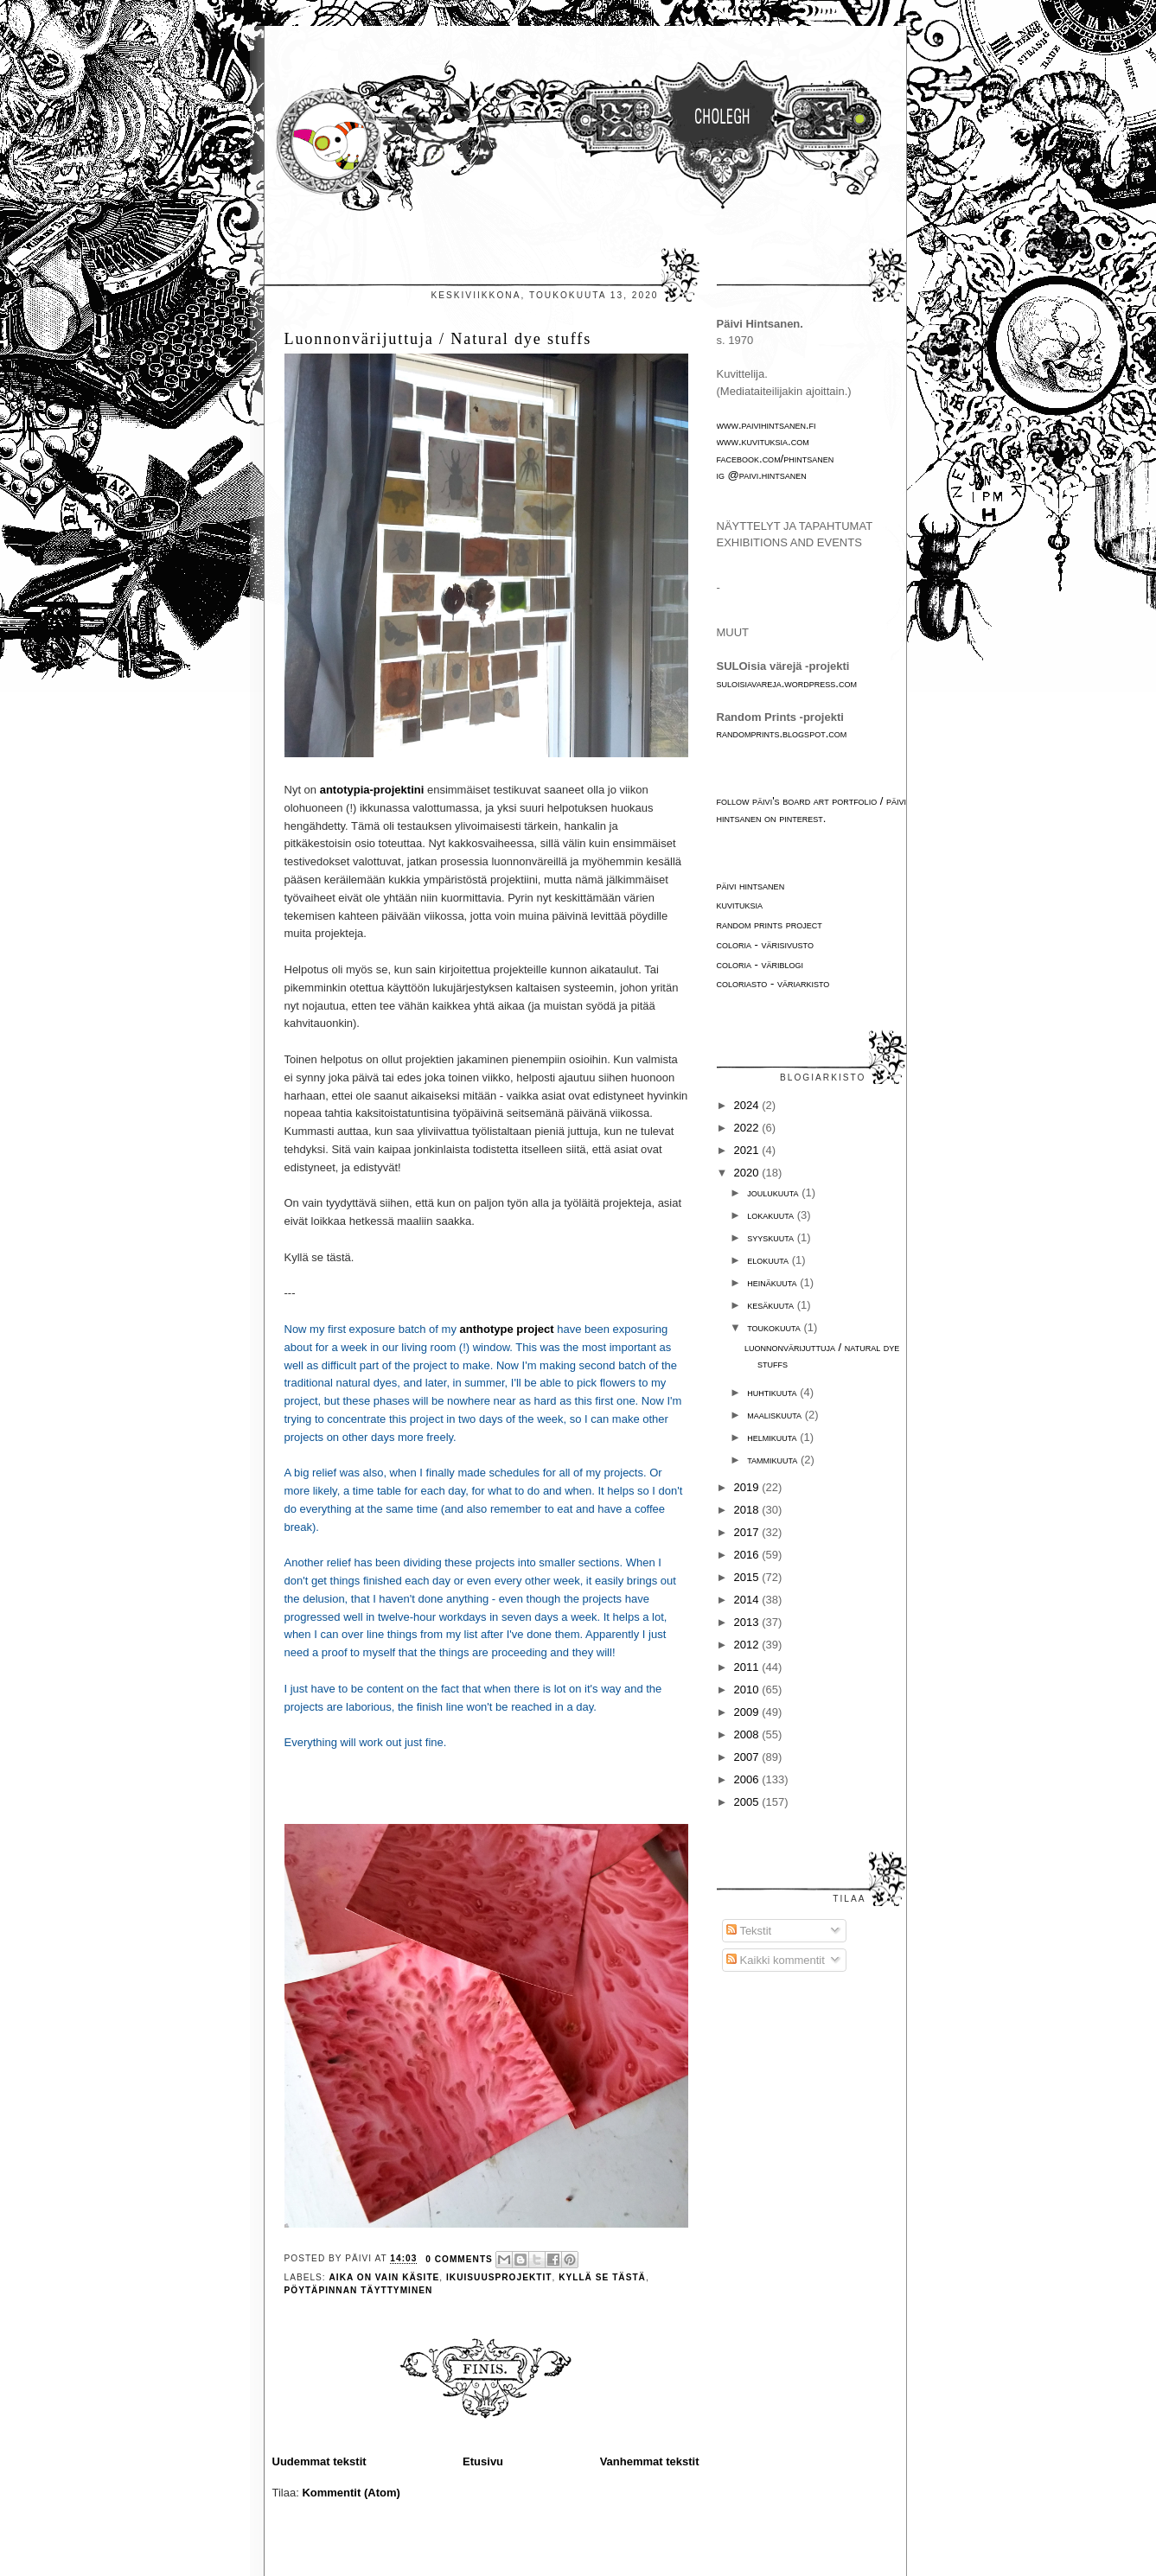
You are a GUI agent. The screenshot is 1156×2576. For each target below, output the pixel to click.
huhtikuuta (773, 1392)
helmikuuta (773, 1437)
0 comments (459, 2259)
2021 (748, 1150)
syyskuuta (771, 1237)
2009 (748, 1712)
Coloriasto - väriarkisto (773, 983)
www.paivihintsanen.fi (766, 424)
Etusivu (483, 2461)
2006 (748, 1779)
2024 (748, 1105)
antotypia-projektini (372, 789)
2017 (748, 1532)
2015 (748, 1577)
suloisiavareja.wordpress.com (787, 683)
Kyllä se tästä (602, 2277)
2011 (748, 1667)
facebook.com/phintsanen (775, 458)
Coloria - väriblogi (760, 964)
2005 (748, 1801)
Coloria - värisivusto (765, 944)
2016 (748, 1554)
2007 (748, 1756)
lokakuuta (771, 1214)
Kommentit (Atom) (350, 2492)
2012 (748, 1644)
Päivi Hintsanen (751, 885)
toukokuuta (775, 1327)
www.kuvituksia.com (763, 441)
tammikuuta (774, 1459)
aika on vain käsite (384, 2277)
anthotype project (507, 1329)
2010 (748, 1689)
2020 (748, 1172)
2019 (748, 1487)
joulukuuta (774, 1192)
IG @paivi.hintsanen (762, 475)
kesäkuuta (771, 1304)
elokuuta (769, 1259)
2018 (748, 1509)
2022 (748, 1127)
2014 (748, 1599)
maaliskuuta (775, 1414)
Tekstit (748, 1930)
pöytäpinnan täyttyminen (358, 2290)
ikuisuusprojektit (499, 2277)
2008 (748, 1734)
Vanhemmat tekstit (649, 2461)
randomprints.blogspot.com (782, 733)
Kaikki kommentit (775, 1960)
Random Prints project (769, 924)
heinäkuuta (773, 1282)
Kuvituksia (740, 904)
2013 (748, 1622)
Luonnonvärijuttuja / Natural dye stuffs (438, 339)
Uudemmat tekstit (319, 2461)
